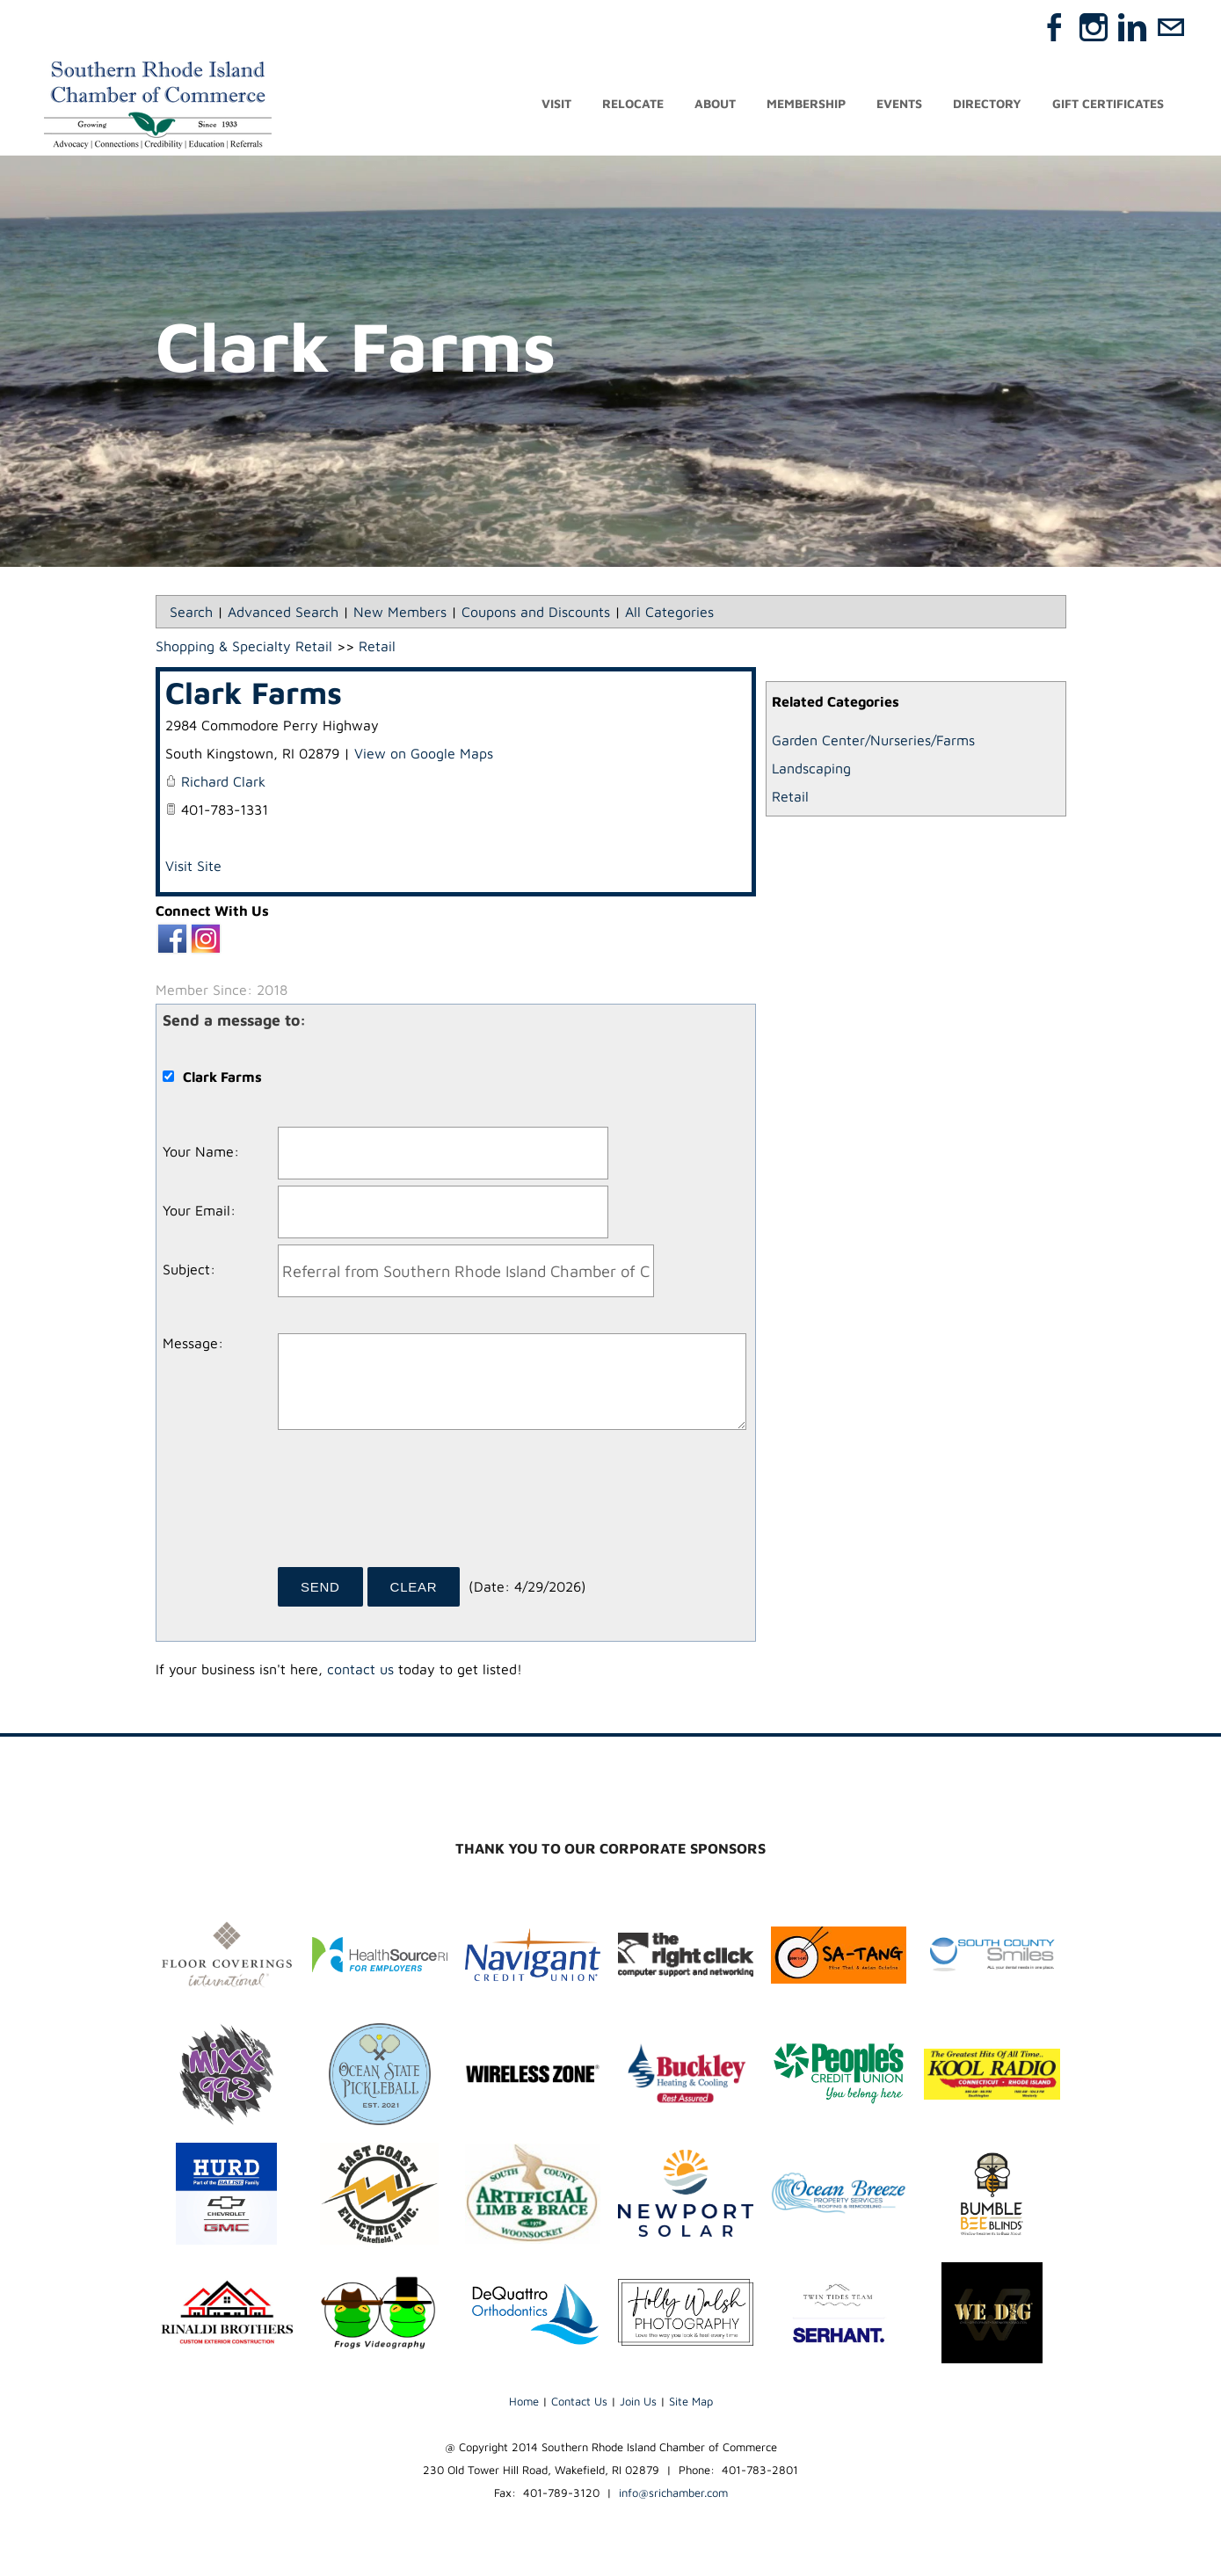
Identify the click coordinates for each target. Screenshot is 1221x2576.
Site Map (691, 2401)
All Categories (669, 612)
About (715, 103)
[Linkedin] (1132, 27)
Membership (806, 103)
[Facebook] (1055, 27)
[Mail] (1171, 27)
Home (524, 2401)
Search (191, 612)
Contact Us (579, 2401)
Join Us (638, 2401)
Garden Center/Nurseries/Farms (873, 740)
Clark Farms (253, 692)
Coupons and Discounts (536, 612)
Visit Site (193, 866)
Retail (790, 796)
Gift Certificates (1108, 103)
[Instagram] (1093, 27)
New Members (400, 612)
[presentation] (411, 1504)
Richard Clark (223, 781)
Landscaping (811, 768)
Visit (556, 103)
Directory (987, 103)
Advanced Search (283, 612)
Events (899, 103)
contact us (360, 1669)
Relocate (633, 103)
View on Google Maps (423, 753)
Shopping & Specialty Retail (244, 646)
